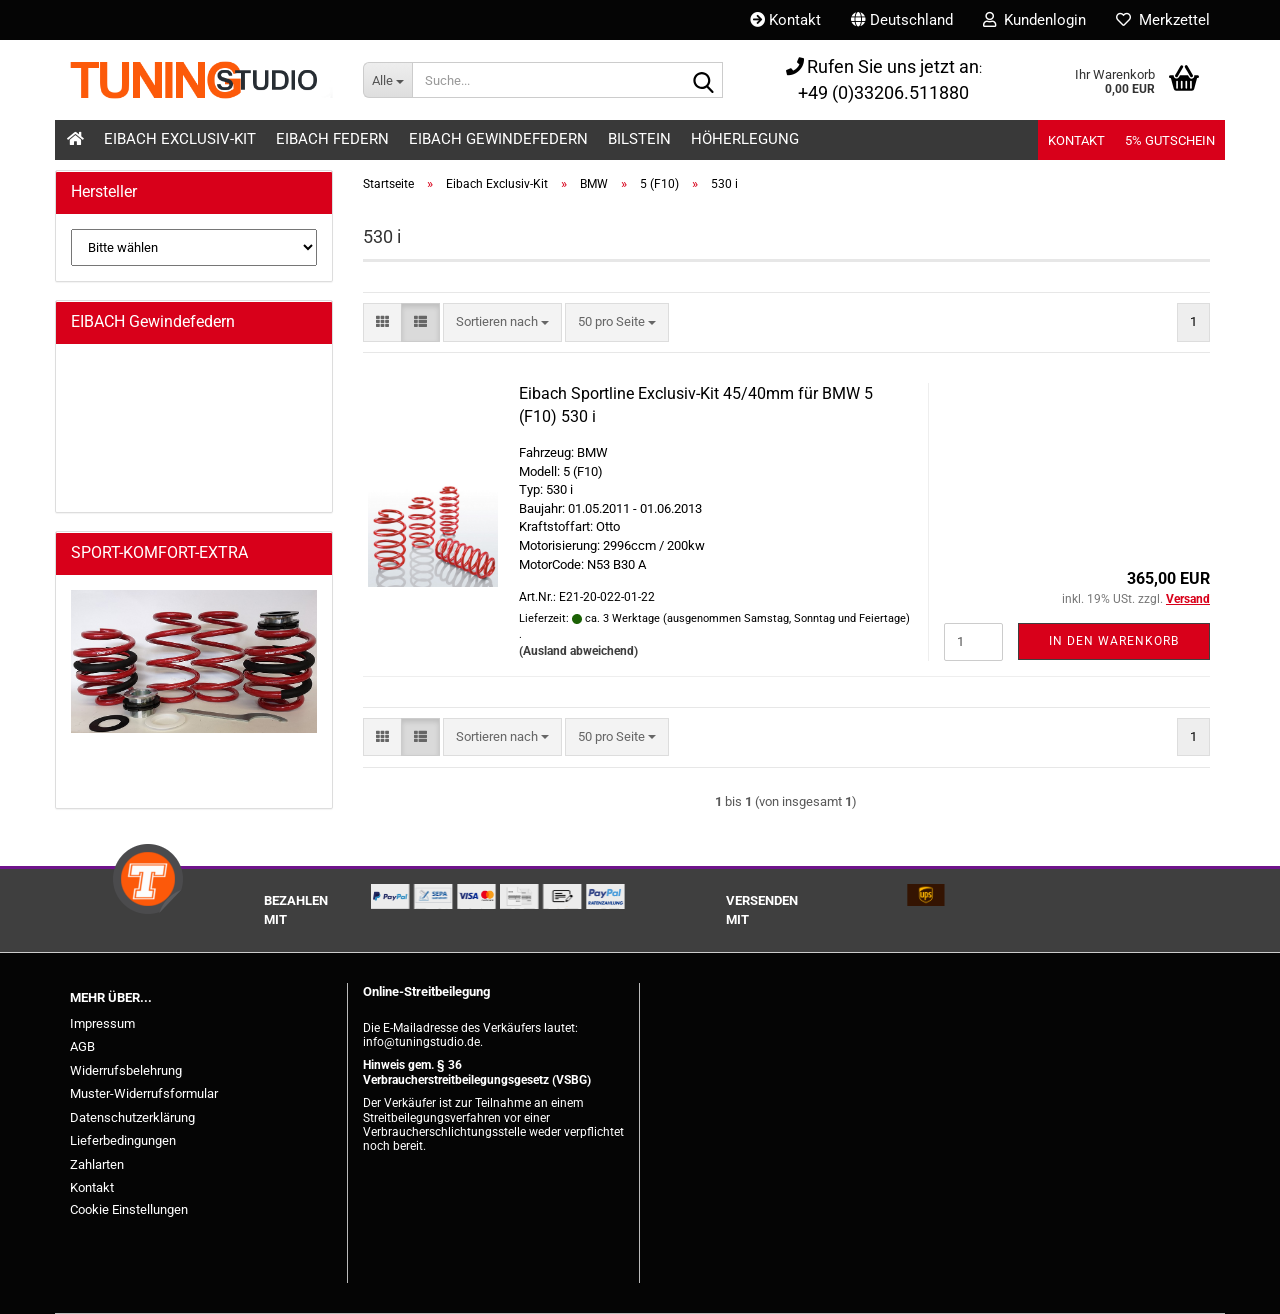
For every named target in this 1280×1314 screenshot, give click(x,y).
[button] (902, 20)
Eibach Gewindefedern (498, 139)
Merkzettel (1163, 20)
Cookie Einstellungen (129, 1209)
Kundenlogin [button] (1034, 20)
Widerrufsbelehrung (126, 1070)
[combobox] (502, 322)
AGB (82, 1046)
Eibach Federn (332, 139)
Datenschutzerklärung (132, 1117)
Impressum (102, 1023)
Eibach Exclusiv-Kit (180, 139)
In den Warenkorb (1114, 641)
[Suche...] (387, 80)
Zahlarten (97, 1164)
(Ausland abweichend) (578, 651)
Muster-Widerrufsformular (144, 1093)
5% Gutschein (1170, 140)
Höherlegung (745, 139)
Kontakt (785, 20)
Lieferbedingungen (123, 1140)
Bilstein (639, 139)
